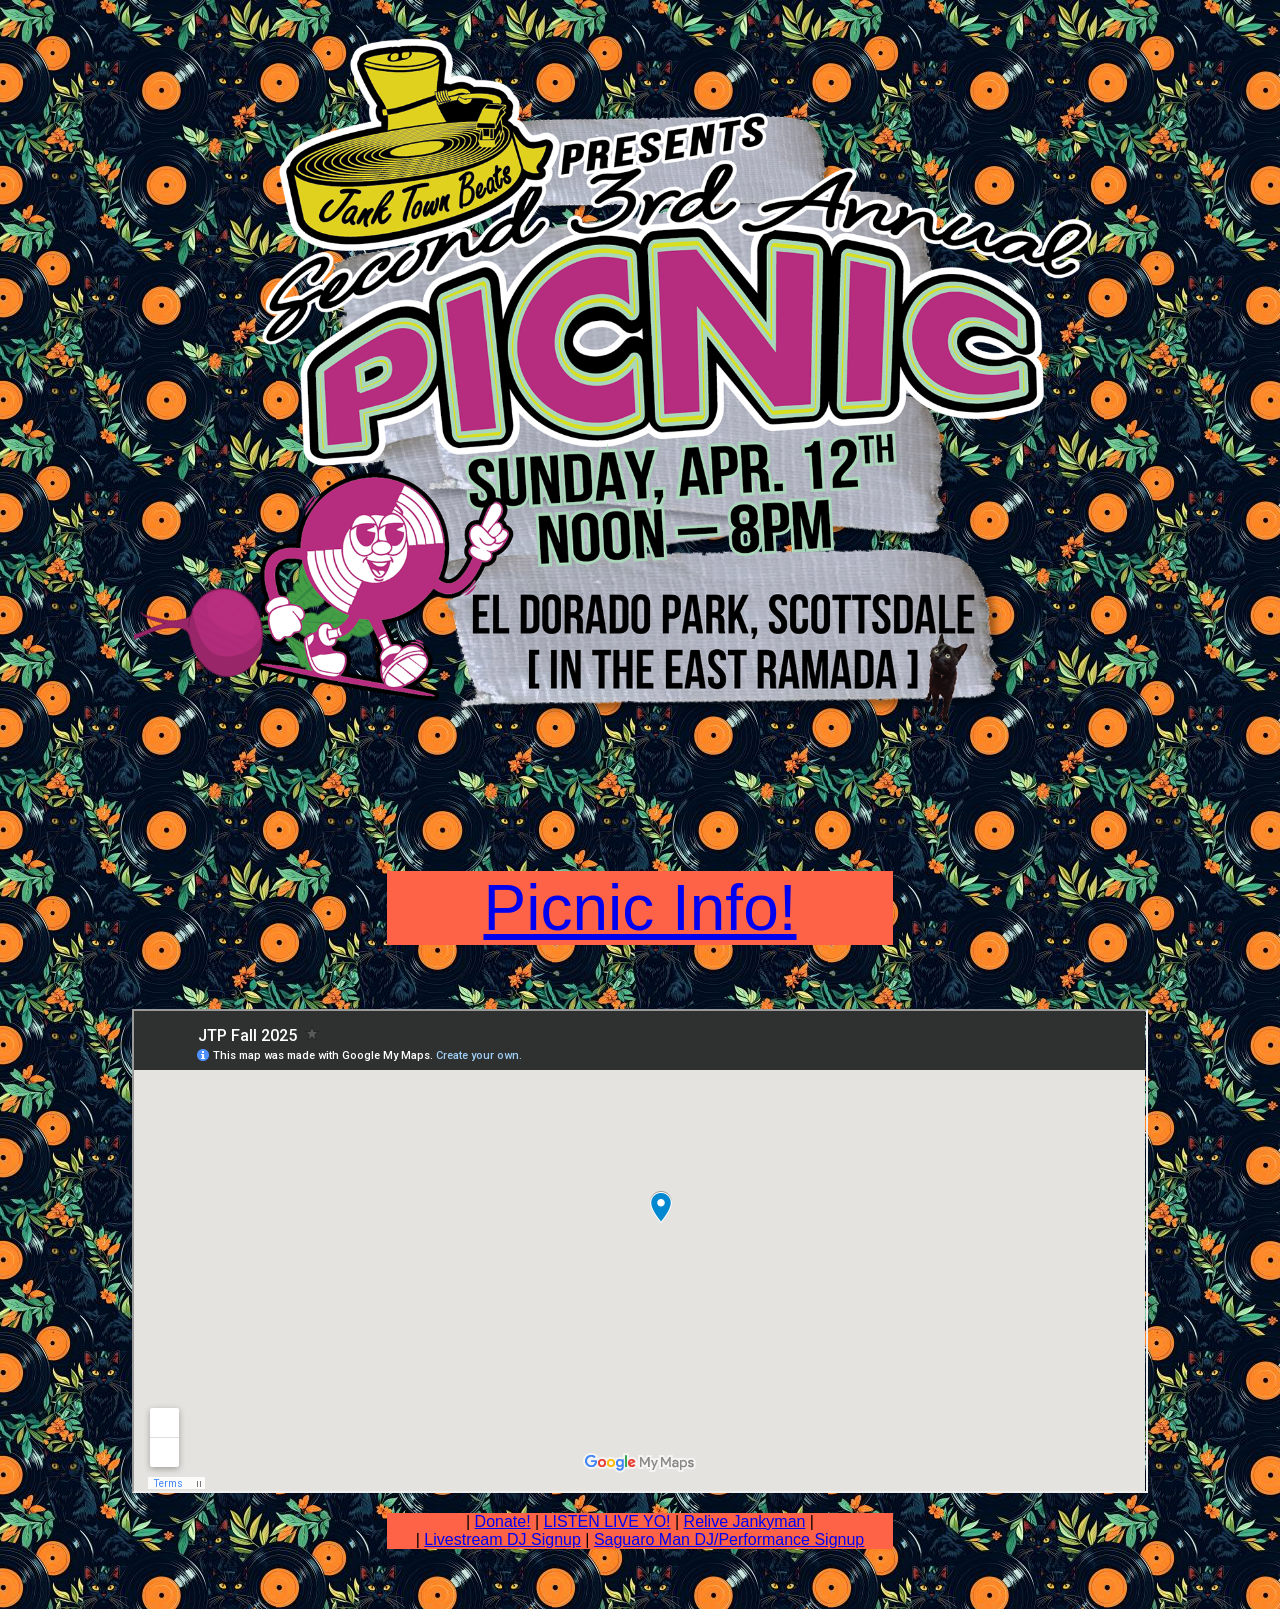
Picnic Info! (639, 908)
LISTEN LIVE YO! (607, 1521)
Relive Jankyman (745, 1521)
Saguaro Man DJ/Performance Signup (729, 1539)
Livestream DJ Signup (502, 1539)
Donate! (503, 1521)
